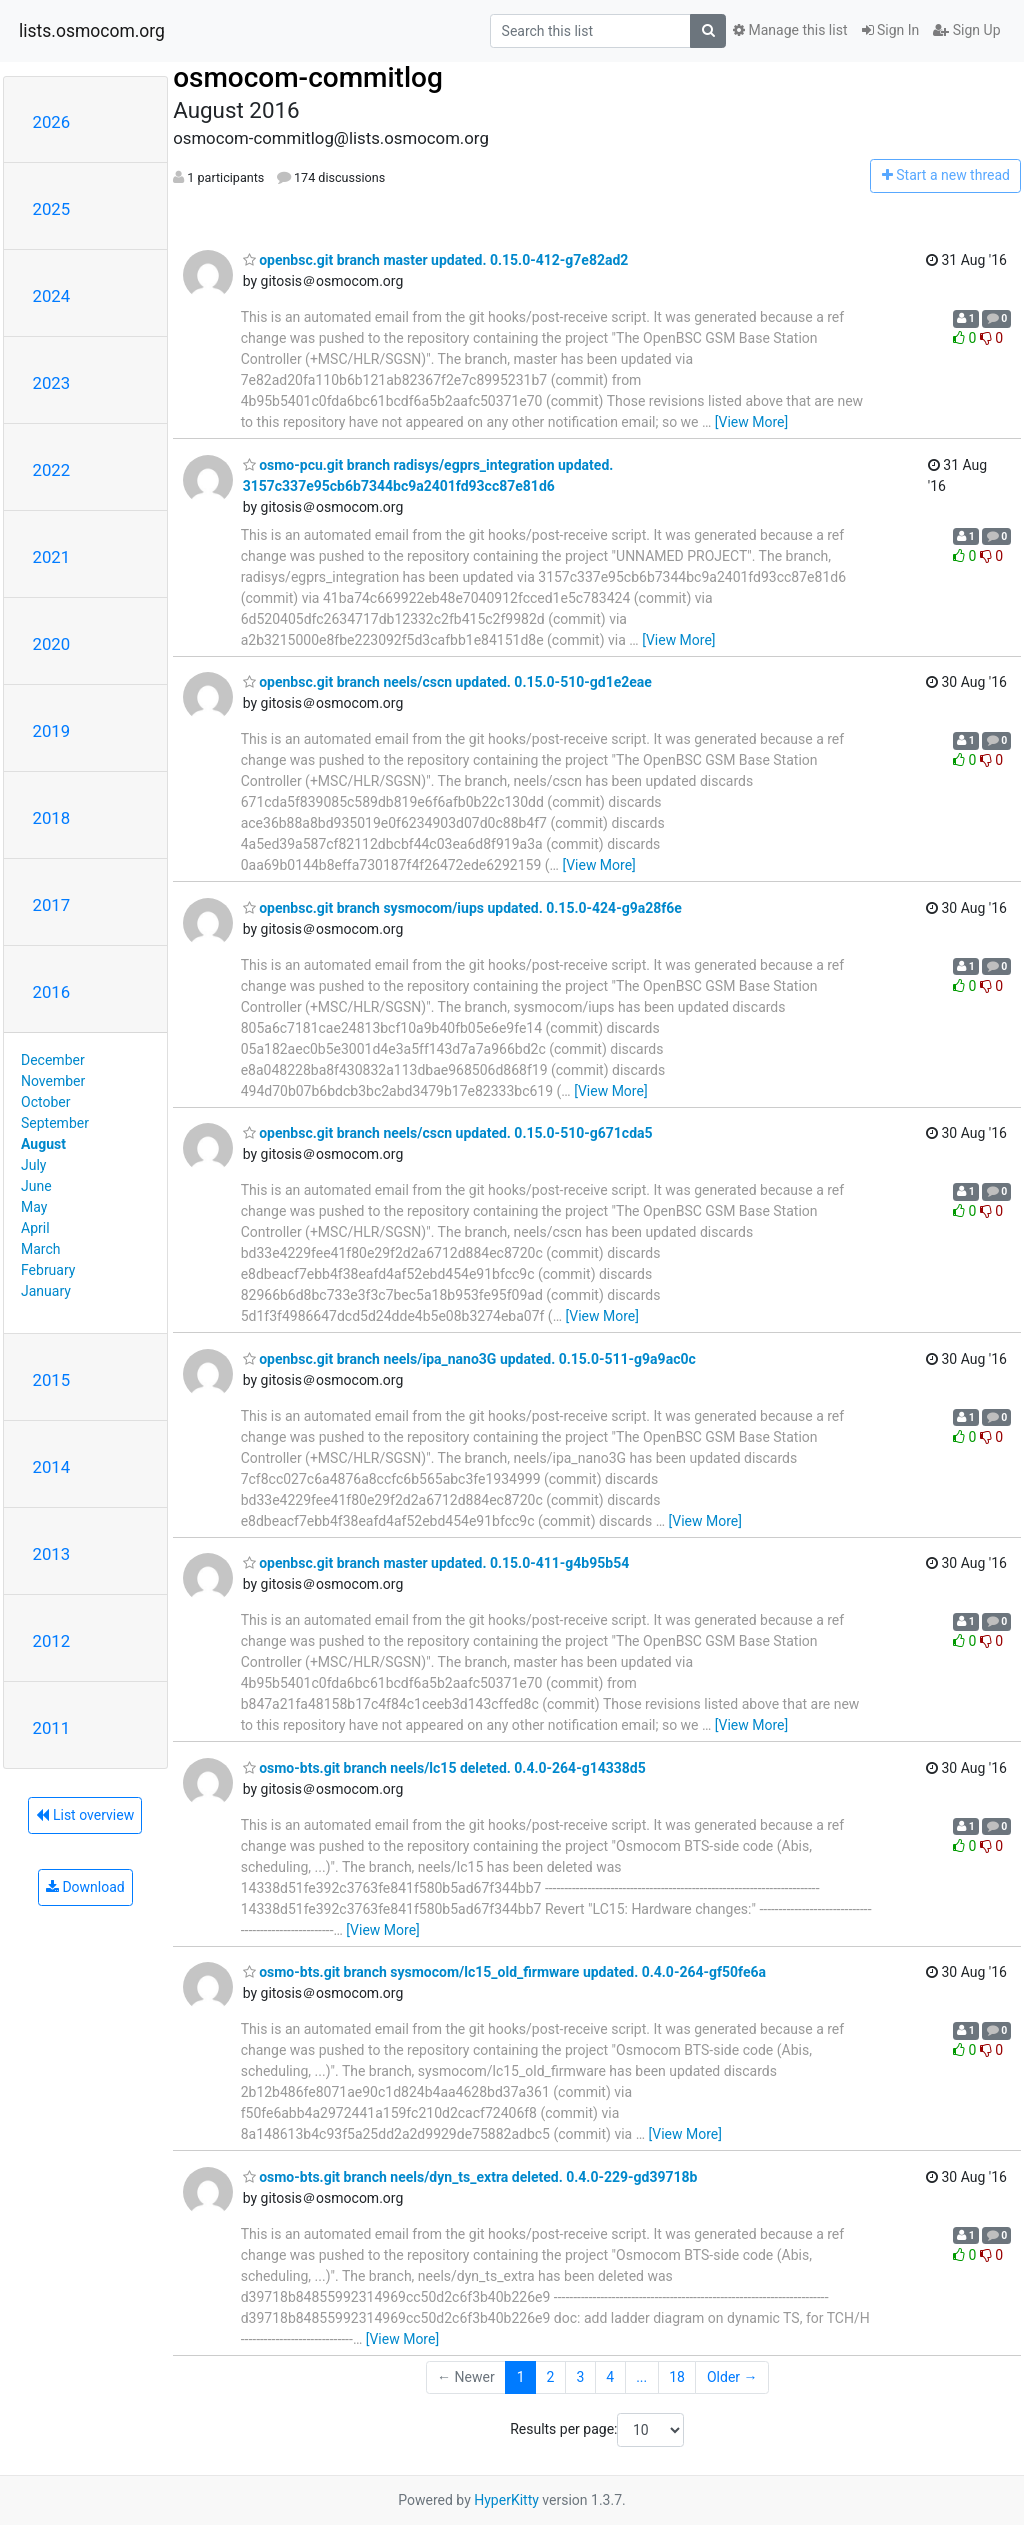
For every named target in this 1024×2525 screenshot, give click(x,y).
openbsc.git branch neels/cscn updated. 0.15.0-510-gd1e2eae (447, 682)
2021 (52, 557)
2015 (52, 1380)
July (33, 1165)
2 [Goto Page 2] (551, 2377)
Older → (732, 2377)
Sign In (891, 30)
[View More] (751, 422)
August (43, 1144)
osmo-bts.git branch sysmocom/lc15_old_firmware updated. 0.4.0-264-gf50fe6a (504, 1972)
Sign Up (966, 30)
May (34, 1207)
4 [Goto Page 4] (610, 2377)
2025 (52, 209)
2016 (52, 992)
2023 (52, 383)
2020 (52, 644)
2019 (52, 731)
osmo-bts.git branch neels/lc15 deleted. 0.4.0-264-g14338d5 (444, 1768)
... (641, 2377)
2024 (52, 296)
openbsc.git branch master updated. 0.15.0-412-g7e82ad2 (436, 260)
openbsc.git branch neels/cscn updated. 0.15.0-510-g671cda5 (448, 1133)
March (41, 1249)
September (55, 1123)
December (53, 1060)
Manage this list (790, 30)
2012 (52, 1641)
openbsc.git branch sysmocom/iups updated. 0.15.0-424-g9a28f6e (462, 908)
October (45, 1102)
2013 (52, 1554)
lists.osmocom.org (92, 31)
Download (85, 1887)
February (48, 1270)
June (36, 1186)
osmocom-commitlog (308, 77)
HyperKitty (506, 2500)
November (53, 1081)
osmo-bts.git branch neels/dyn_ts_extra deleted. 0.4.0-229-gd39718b (470, 2177)
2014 (52, 1467)
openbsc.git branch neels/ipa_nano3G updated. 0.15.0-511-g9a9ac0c (469, 1359)
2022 (52, 470)
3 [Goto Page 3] (580, 2377)
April (35, 1228)
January (46, 1291)
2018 (52, 818)
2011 (52, 1728)
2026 (52, 122)
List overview (85, 1815)
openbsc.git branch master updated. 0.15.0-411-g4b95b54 (436, 1563)
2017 (52, 905)
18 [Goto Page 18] (677, 2377)
